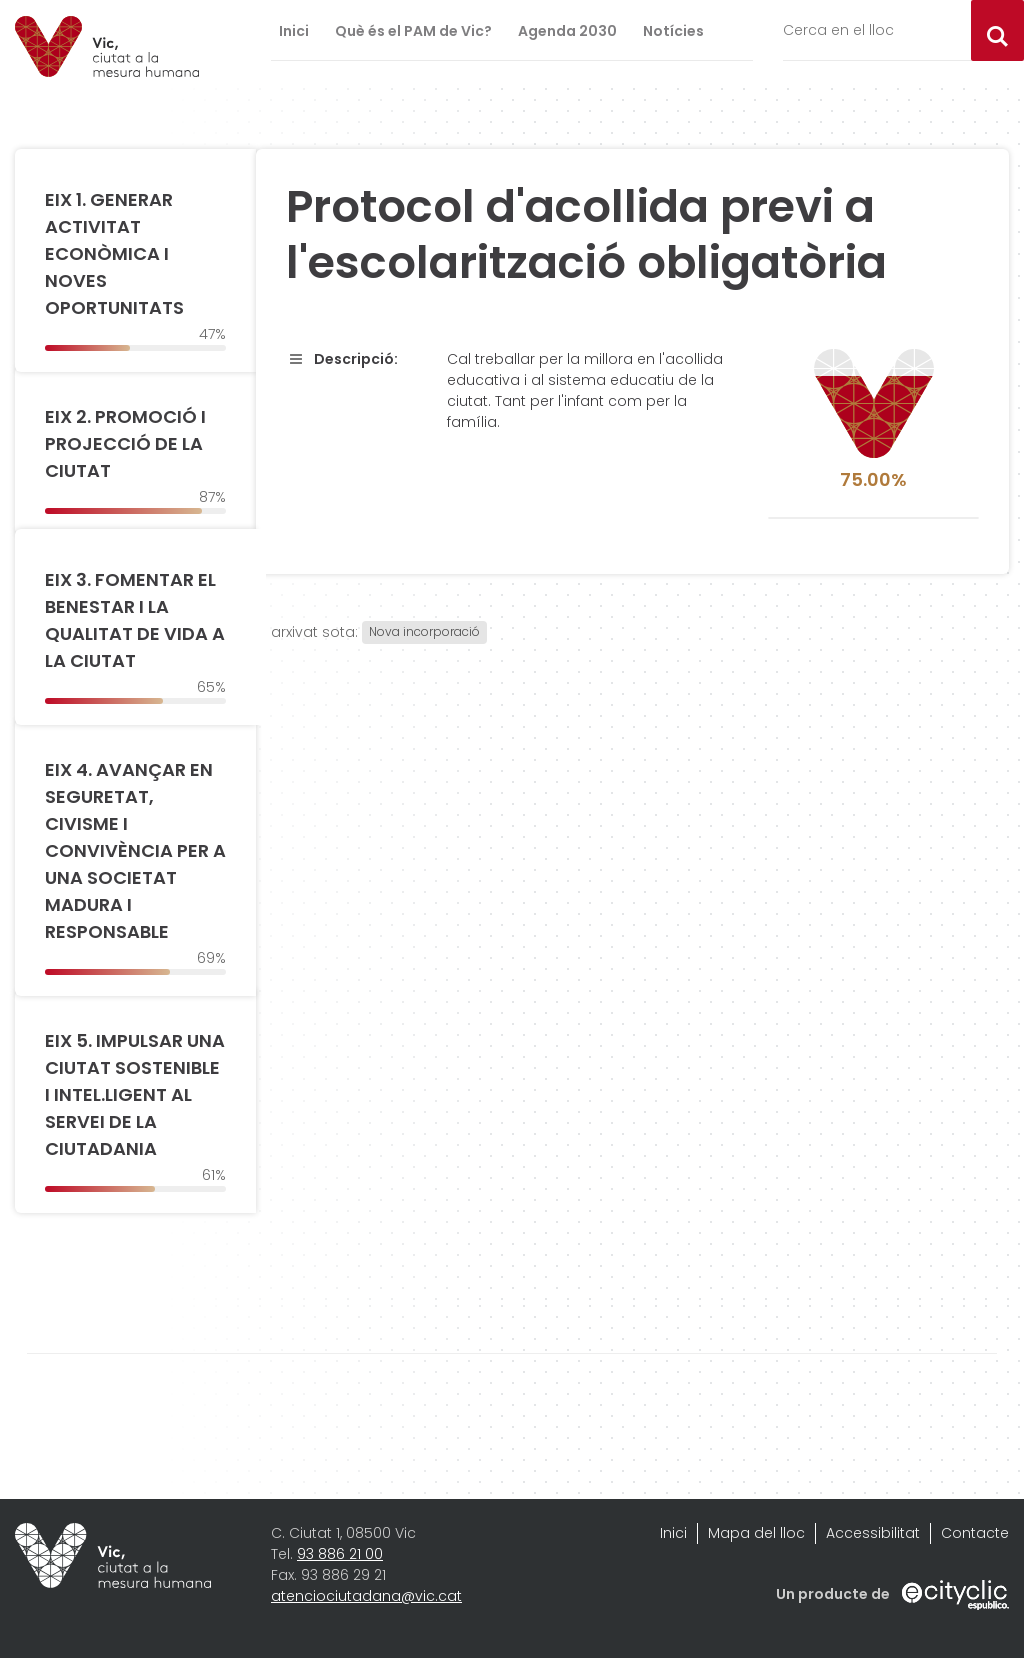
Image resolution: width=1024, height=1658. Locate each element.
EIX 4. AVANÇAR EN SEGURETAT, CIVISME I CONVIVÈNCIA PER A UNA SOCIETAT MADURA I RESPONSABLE (135, 850)
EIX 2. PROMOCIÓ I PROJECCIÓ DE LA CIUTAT (125, 443)
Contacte (975, 1533)
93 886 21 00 (340, 1554)
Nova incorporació (424, 632)
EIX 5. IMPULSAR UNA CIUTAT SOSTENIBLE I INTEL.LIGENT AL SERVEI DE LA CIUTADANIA (135, 1094)
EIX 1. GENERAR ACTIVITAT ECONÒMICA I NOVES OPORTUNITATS (114, 253)
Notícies (673, 31)
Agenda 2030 (567, 31)
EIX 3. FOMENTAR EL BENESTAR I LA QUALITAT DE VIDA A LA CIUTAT (135, 620)
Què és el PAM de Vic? (413, 31)
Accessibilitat (873, 1533)
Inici (294, 31)
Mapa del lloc (756, 1533)
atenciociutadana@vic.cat (366, 1596)
